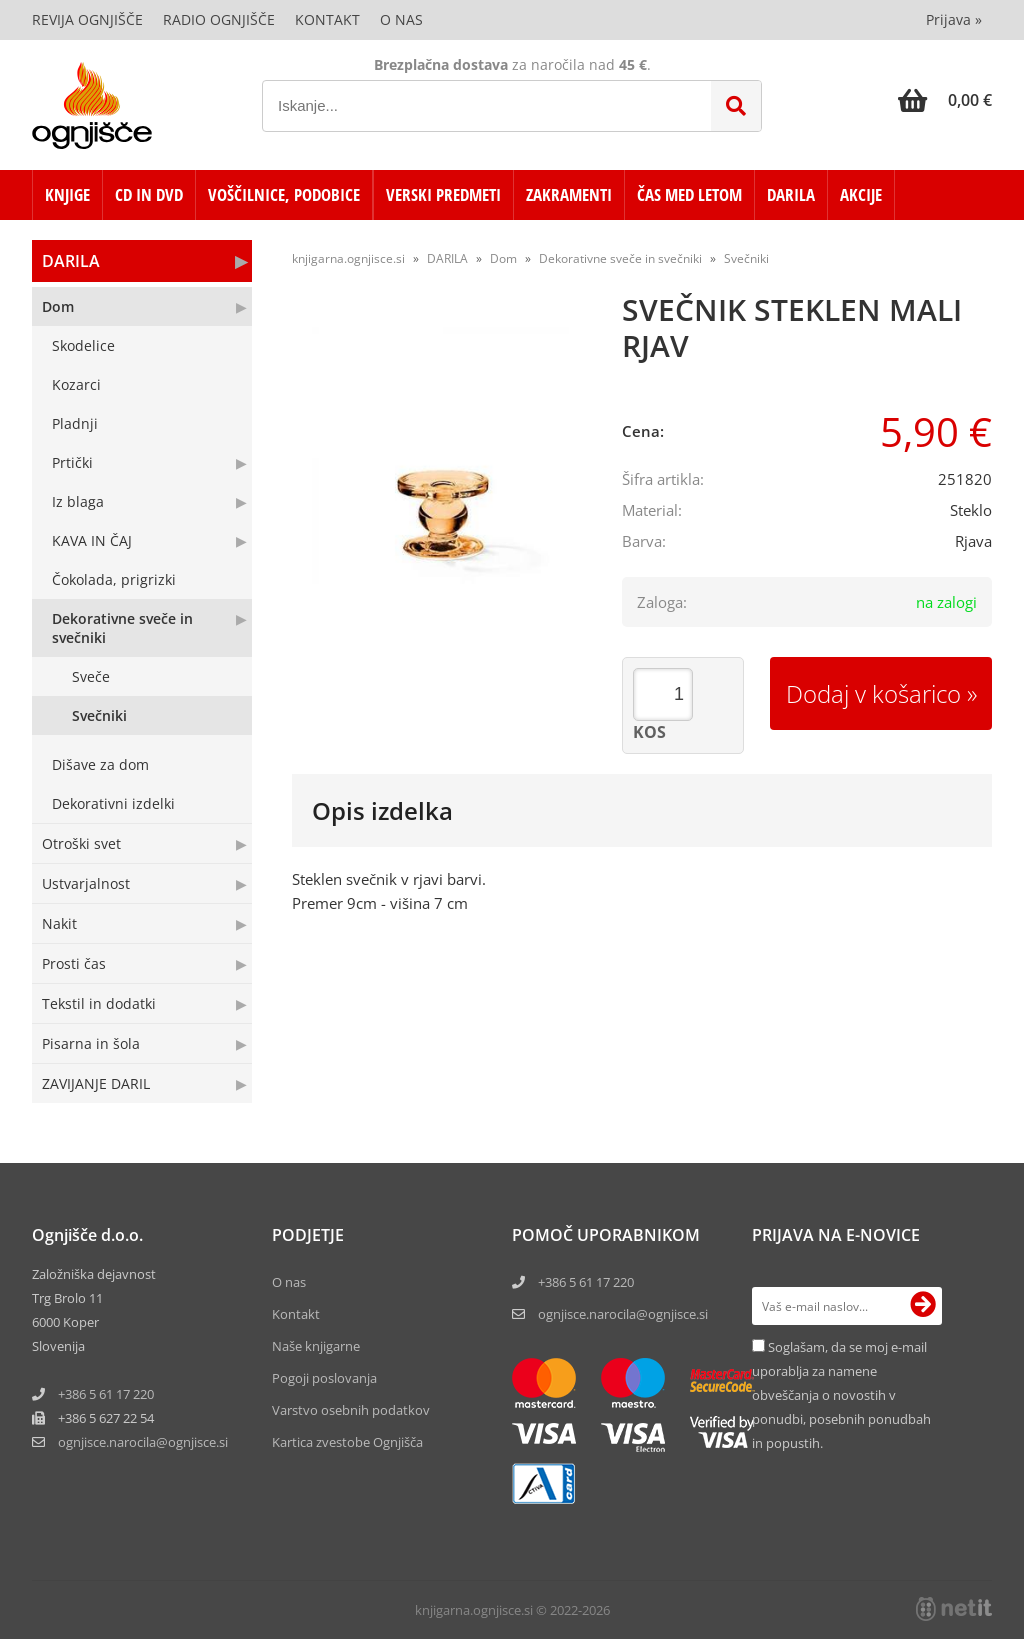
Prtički (72, 462)
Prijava (954, 19)
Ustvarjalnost (86, 883)
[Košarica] (945, 100)
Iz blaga (78, 501)
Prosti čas (74, 963)
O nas (401, 19)
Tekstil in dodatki (99, 1003)
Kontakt (327, 19)
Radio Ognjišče (219, 19)
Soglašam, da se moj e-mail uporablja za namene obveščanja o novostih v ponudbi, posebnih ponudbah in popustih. (841, 1395)
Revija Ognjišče (87, 19)
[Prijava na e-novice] (923, 1306)
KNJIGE (67, 194)
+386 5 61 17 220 (106, 1394)
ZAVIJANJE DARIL (96, 1083)
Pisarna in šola (91, 1043)
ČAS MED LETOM (689, 194)
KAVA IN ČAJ (92, 540)
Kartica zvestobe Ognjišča (347, 1442)
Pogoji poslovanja (324, 1378)
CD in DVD (149, 194)
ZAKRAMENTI (569, 194)
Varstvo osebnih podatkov (351, 1410)
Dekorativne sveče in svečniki (122, 628)
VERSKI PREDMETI (443, 194)
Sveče (91, 676)
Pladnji (75, 423)
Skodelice (83, 345)
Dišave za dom (100, 764)
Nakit (59, 923)
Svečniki (99, 715)
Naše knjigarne (316, 1346)
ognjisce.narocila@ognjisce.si (623, 1314)
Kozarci (76, 384)
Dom (58, 306)
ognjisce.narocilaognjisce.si (143, 1442)
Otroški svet (81, 843)
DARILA (791, 194)
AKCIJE (861, 194)
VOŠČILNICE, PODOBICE (284, 194)
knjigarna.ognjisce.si (348, 258)
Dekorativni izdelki (113, 803)
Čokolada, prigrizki (114, 579)
